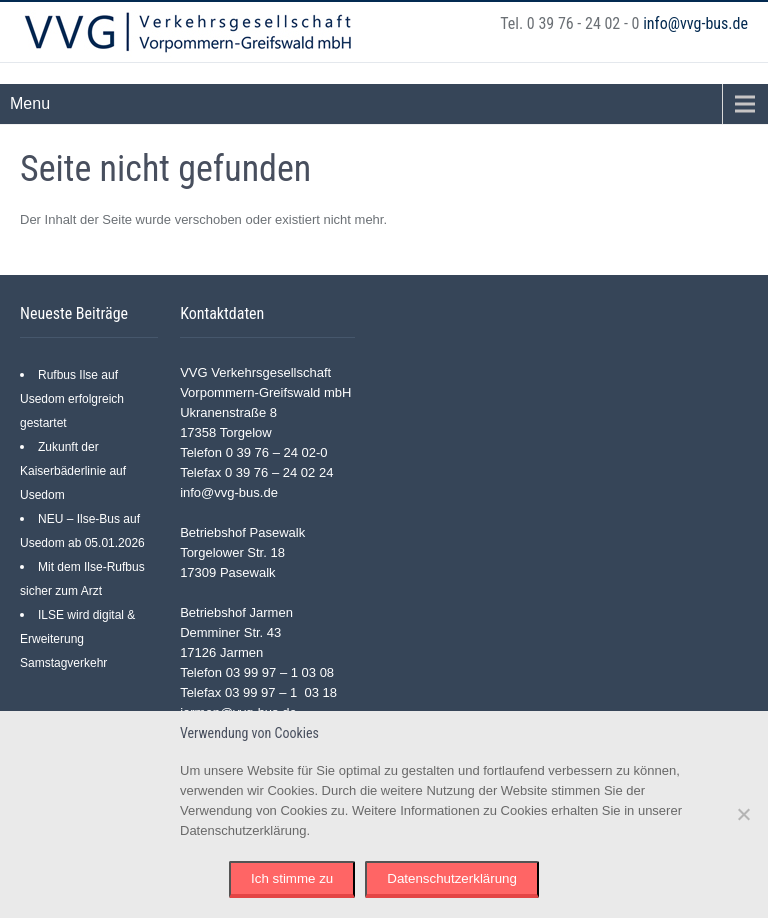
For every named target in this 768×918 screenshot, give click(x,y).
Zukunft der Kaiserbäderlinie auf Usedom (73, 471)
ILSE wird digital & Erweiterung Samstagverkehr (77, 639)
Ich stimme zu (292, 878)
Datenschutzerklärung (452, 878)
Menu (30, 103)
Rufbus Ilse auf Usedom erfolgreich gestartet (72, 399)
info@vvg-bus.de (695, 23)
